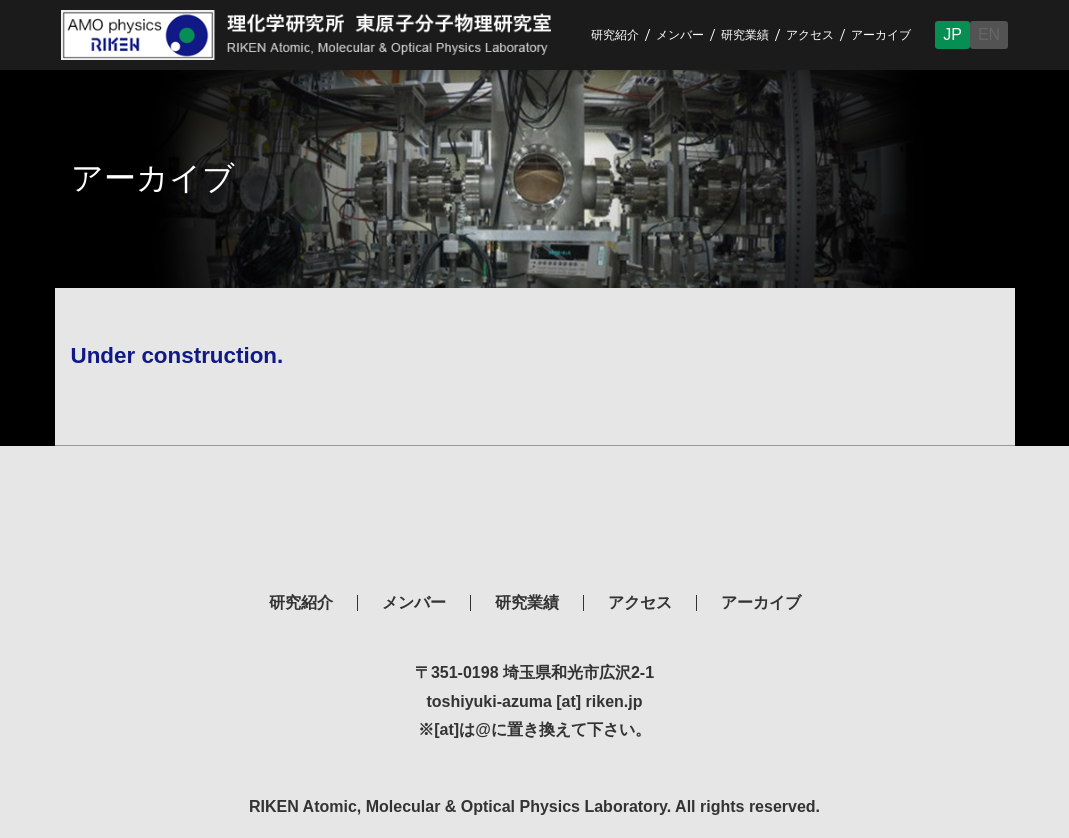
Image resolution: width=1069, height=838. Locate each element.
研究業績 (745, 35)
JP (952, 34)
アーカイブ (881, 35)
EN (989, 34)
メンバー (680, 35)
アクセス (810, 35)
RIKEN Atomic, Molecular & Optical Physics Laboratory (322, 35)
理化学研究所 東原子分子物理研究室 (535, 520)
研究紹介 (615, 35)
